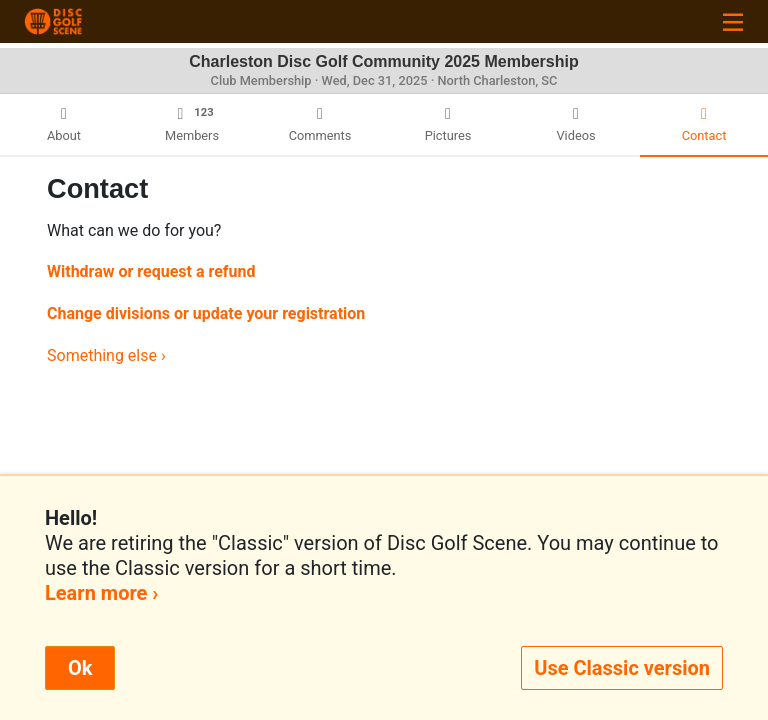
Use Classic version (622, 668)
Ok (80, 668)
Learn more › (101, 593)
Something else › (106, 355)
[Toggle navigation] (733, 21)
